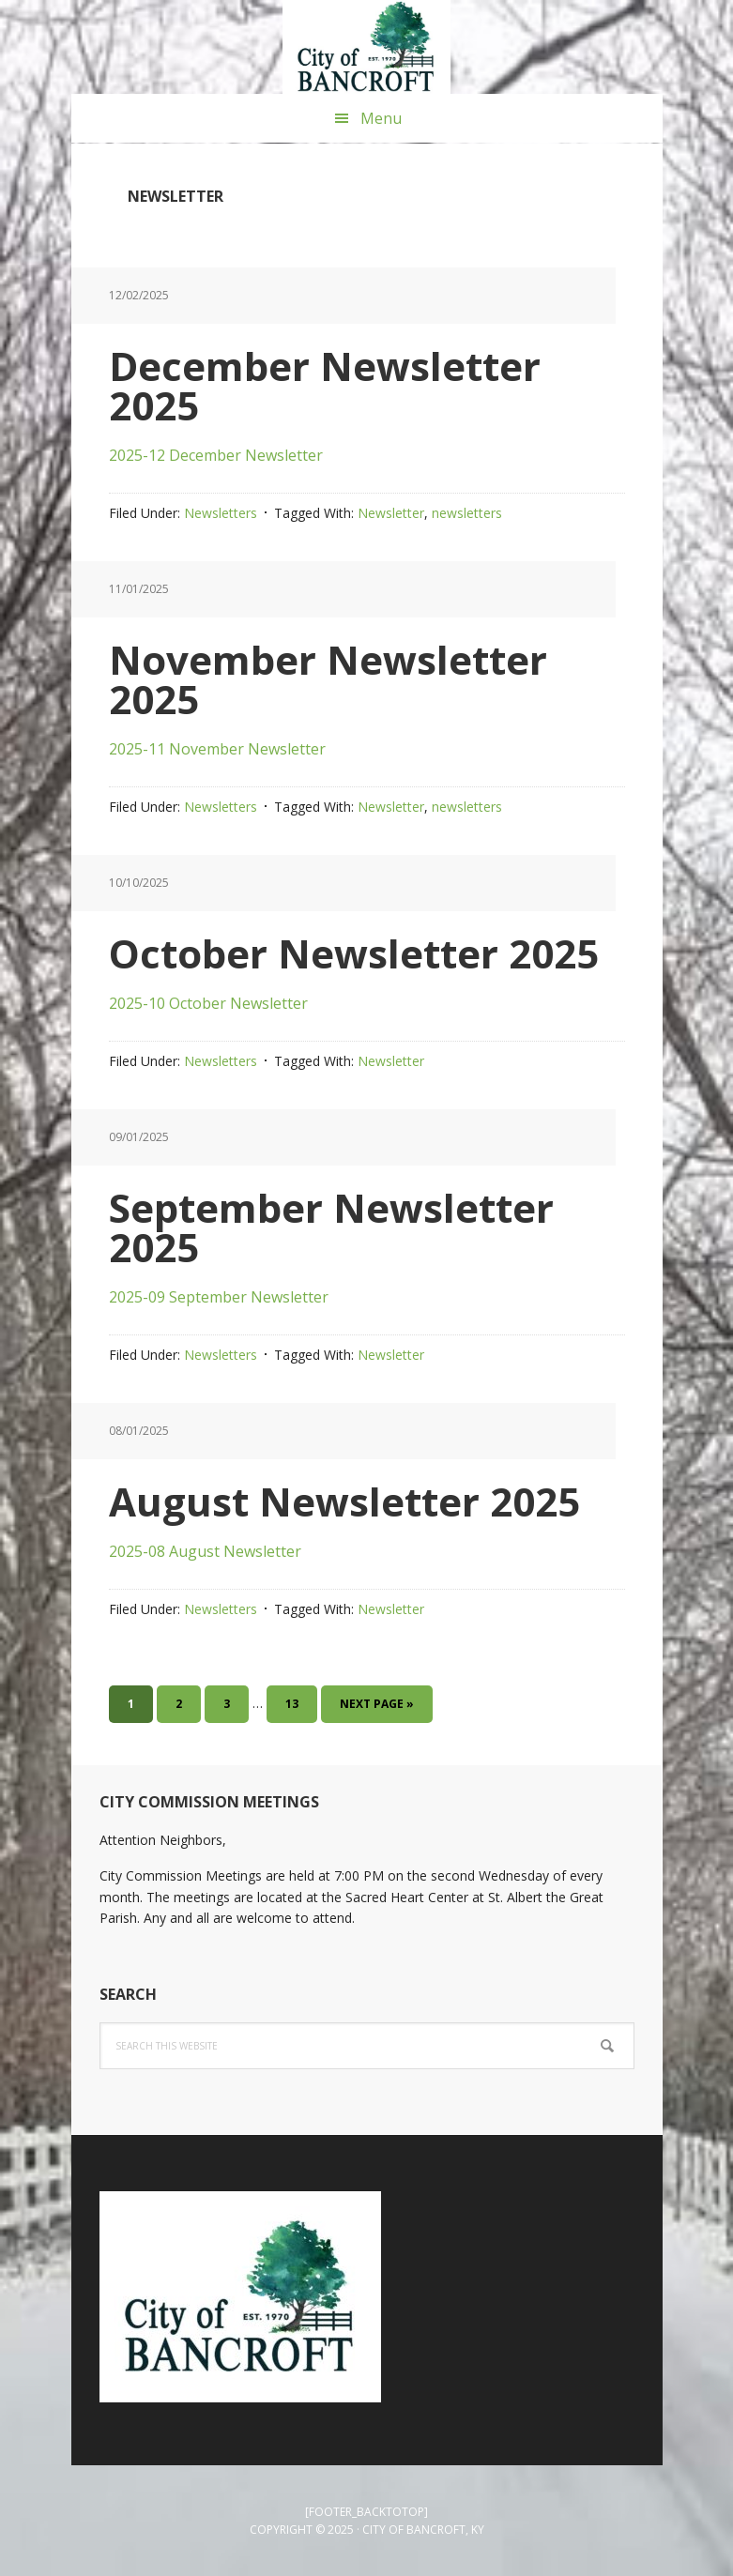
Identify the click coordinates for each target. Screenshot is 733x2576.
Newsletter (391, 513)
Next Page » (376, 1707)
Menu (381, 118)
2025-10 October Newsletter (208, 1003)
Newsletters (220, 513)
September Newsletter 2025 (331, 1227)
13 (299, 1702)
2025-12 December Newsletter (216, 455)
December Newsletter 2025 (325, 385)
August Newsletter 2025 (344, 1501)
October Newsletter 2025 (354, 953)
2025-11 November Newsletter (217, 749)
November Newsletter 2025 (328, 679)
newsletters (467, 513)
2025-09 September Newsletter (218, 1297)
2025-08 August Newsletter (205, 1551)
